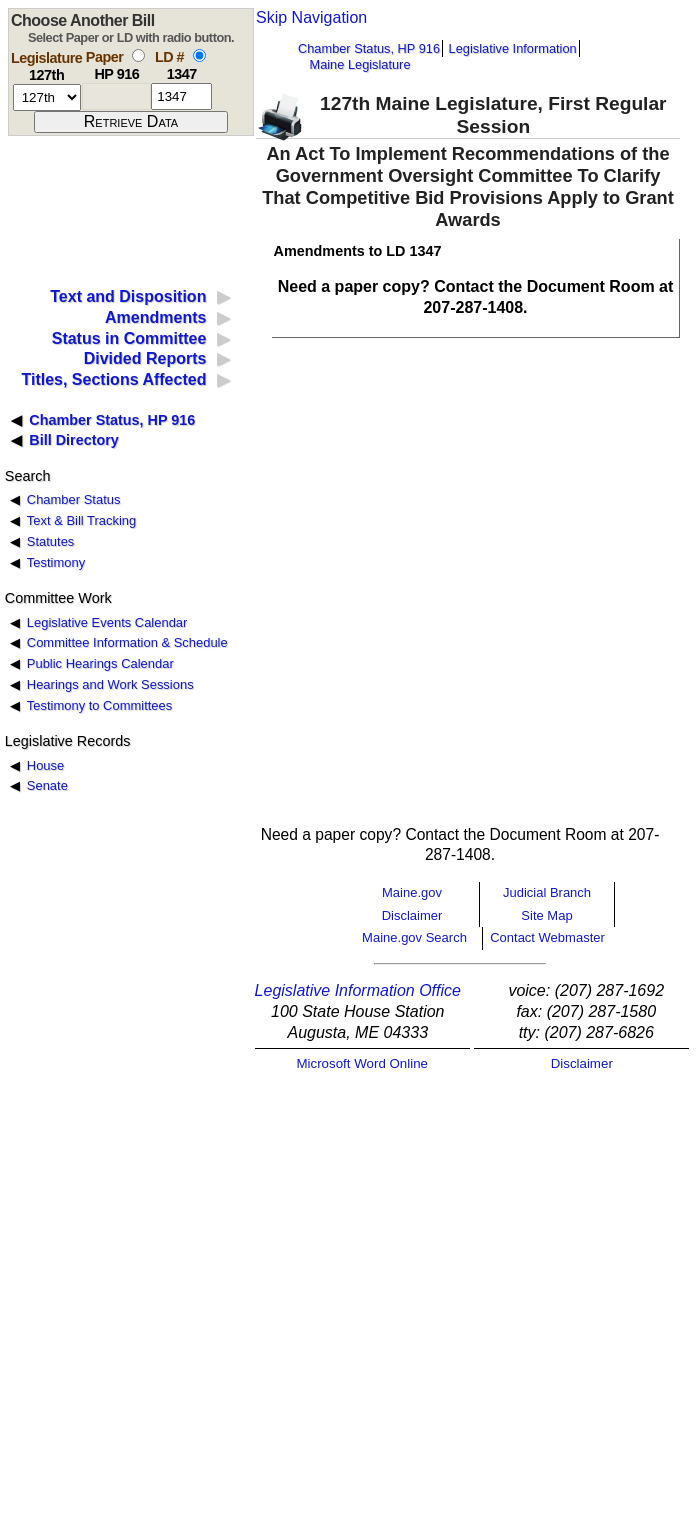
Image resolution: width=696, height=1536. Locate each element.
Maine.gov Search (414, 937)
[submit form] (131, 122)
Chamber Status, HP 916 (369, 48)
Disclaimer (412, 915)
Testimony (56, 562)
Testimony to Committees (99, 705)
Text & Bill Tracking (81, 520)
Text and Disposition (128, 296)
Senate (47, 785)
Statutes (51, 541)
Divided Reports (145, 358)
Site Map (546, 915)
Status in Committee (129, 338)
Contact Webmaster (547, 937)
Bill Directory (74, 440)
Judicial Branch (547, 892)
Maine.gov (412, 892)
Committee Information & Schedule (127, 642)
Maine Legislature (359, 64)
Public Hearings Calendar (100, 663)
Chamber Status (74, 499)
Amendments (155, 317)
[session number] (47, 97)
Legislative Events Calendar (107, 622)
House (45, 765)
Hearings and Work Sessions (110, 684)
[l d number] (181, 96)
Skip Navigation (311, 17)
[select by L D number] (199, 55)
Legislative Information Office (358, 990)
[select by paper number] (138, 55)
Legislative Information (513, 48)
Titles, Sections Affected (113, 379)
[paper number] (116, 96)
